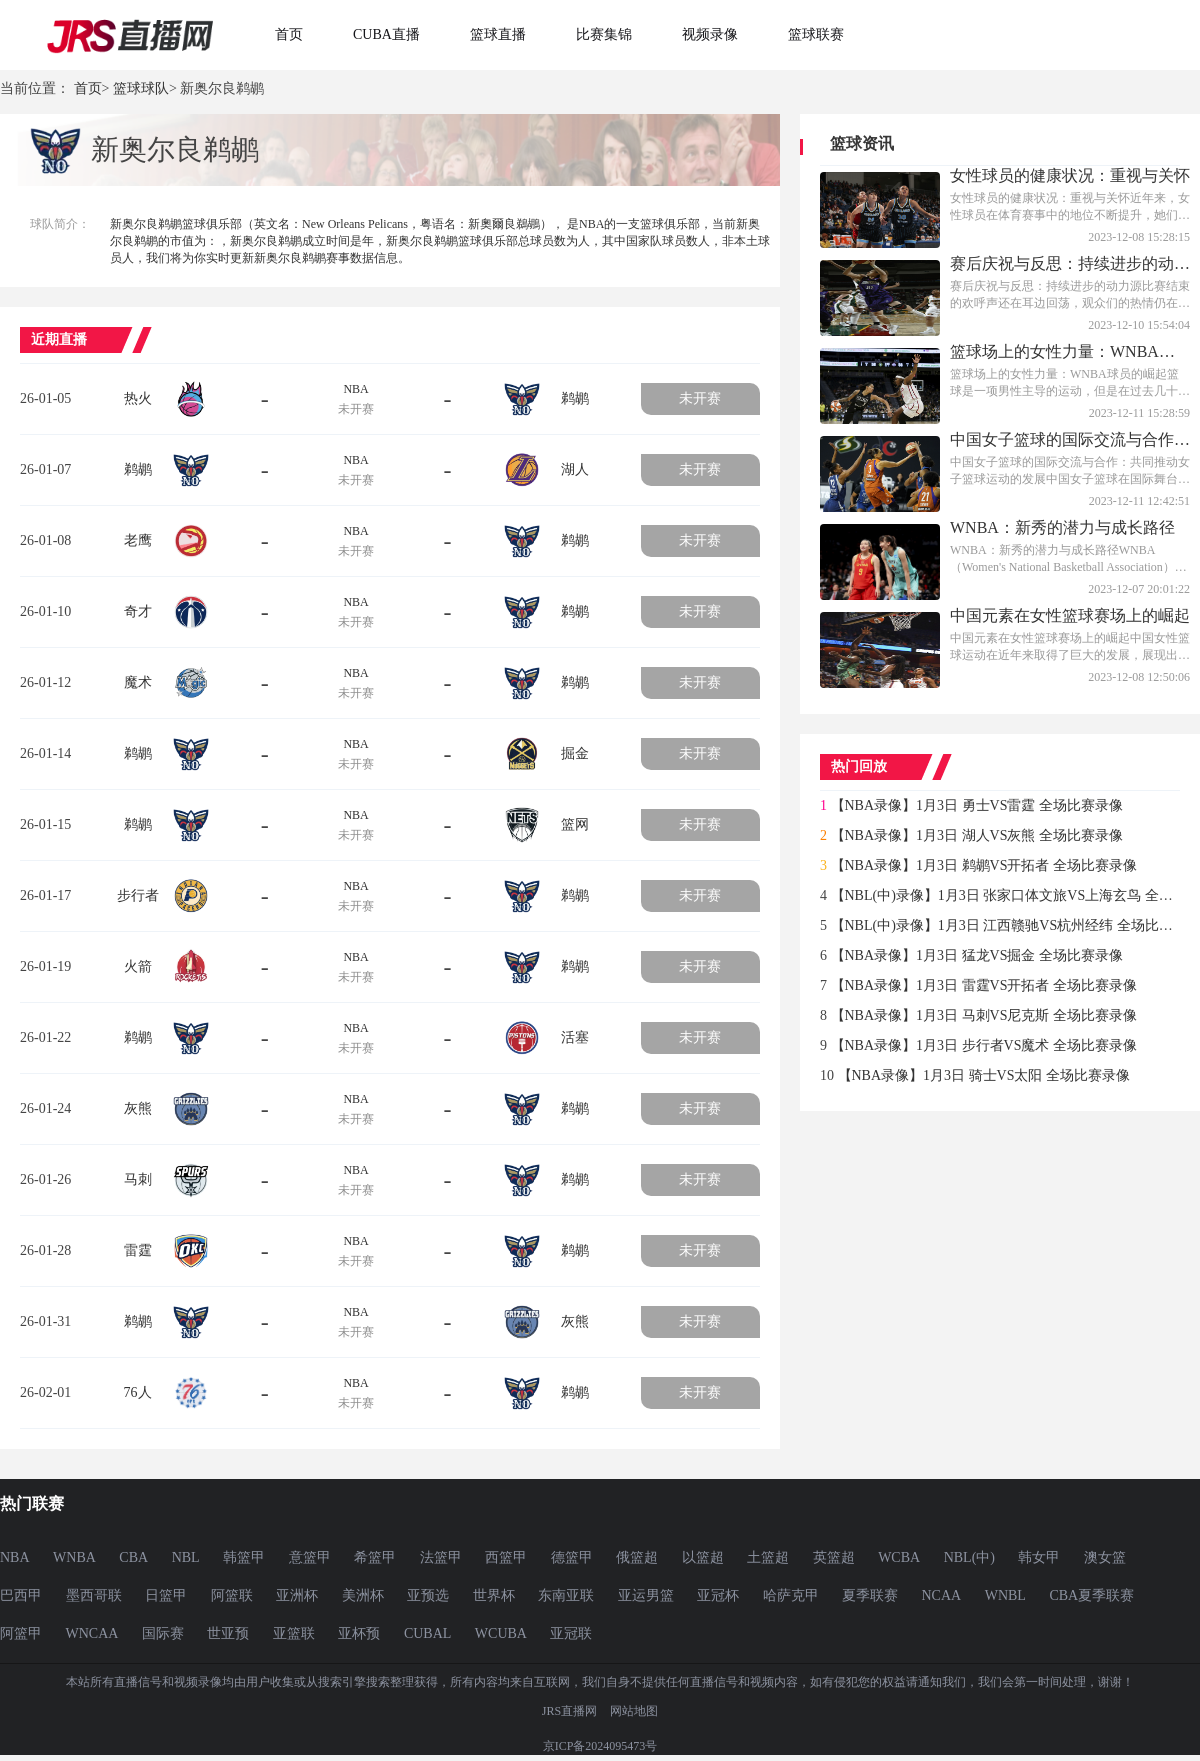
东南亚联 (566, 1595)
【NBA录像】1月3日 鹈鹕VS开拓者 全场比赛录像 (984, 865)
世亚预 (228, 1633)
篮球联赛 (816, 34)
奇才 (138, 611)
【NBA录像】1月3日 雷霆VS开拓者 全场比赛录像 (984, 985)
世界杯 (494, 1595)
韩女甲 (1039, 1557)
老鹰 (138, 540)
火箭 (138, 966)
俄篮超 (637, 1557)
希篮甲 (375, 1557)
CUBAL (427, 1633)
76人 (138, 1392)
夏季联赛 (870, 1595)
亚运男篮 (646, 1595)
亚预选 (428, 1595)
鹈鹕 (575, 398)
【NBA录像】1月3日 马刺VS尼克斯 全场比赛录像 (984, 1015)
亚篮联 (294, 1633)
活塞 (575, 1037)
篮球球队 (141, 88)
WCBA (899, 1557)
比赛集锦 (604, 34)
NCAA (942, 1595)
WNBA (74, 1557)
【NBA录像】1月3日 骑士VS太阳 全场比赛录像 (984, 1075)
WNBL (1005, 1595)
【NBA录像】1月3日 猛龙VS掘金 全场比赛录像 (977, 955)
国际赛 (163, 1633)
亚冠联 (571, 1633)
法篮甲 (441, 1557)
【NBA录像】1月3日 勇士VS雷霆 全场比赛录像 (977, 805)
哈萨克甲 (791, 1595)
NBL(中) (969, 1557)
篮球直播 (498, 34)
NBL (186, 1557)
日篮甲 (166, 1595)
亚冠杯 (718, 1595)
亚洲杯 (297, 1595)
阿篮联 (232, 1595)
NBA (355, 389)
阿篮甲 (21, 1633)
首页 (289, 34)
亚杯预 (359, 1633)
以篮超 (703, 1557)
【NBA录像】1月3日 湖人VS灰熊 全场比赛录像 (977, 835)
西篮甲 (506, 1557)
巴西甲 (21, 1595)
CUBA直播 (386, 34)
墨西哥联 (94, 1595)
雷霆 (138, 1250)
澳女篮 (1105, 1557)
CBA (133, 1557)
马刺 (138, 1179)
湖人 (575, 469)
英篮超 (834, 1557)
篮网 (575, 824)
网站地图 (634, 1711)
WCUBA (501, 1633)
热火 (138, 398)
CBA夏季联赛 (1091, 1595)
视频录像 (710, 34)
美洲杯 (363, 1595)
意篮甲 (310, 1557)
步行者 (138, 895)
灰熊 (138, 1108)
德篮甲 (572, 1557)
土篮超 (768, 1557)
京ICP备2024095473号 (600, 1746)
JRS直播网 (569, 1711)
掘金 (575, 753)
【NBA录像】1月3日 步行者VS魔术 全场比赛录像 (984, 1045)
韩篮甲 (244, 1557)
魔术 (138, 682)
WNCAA (92, 1633)
